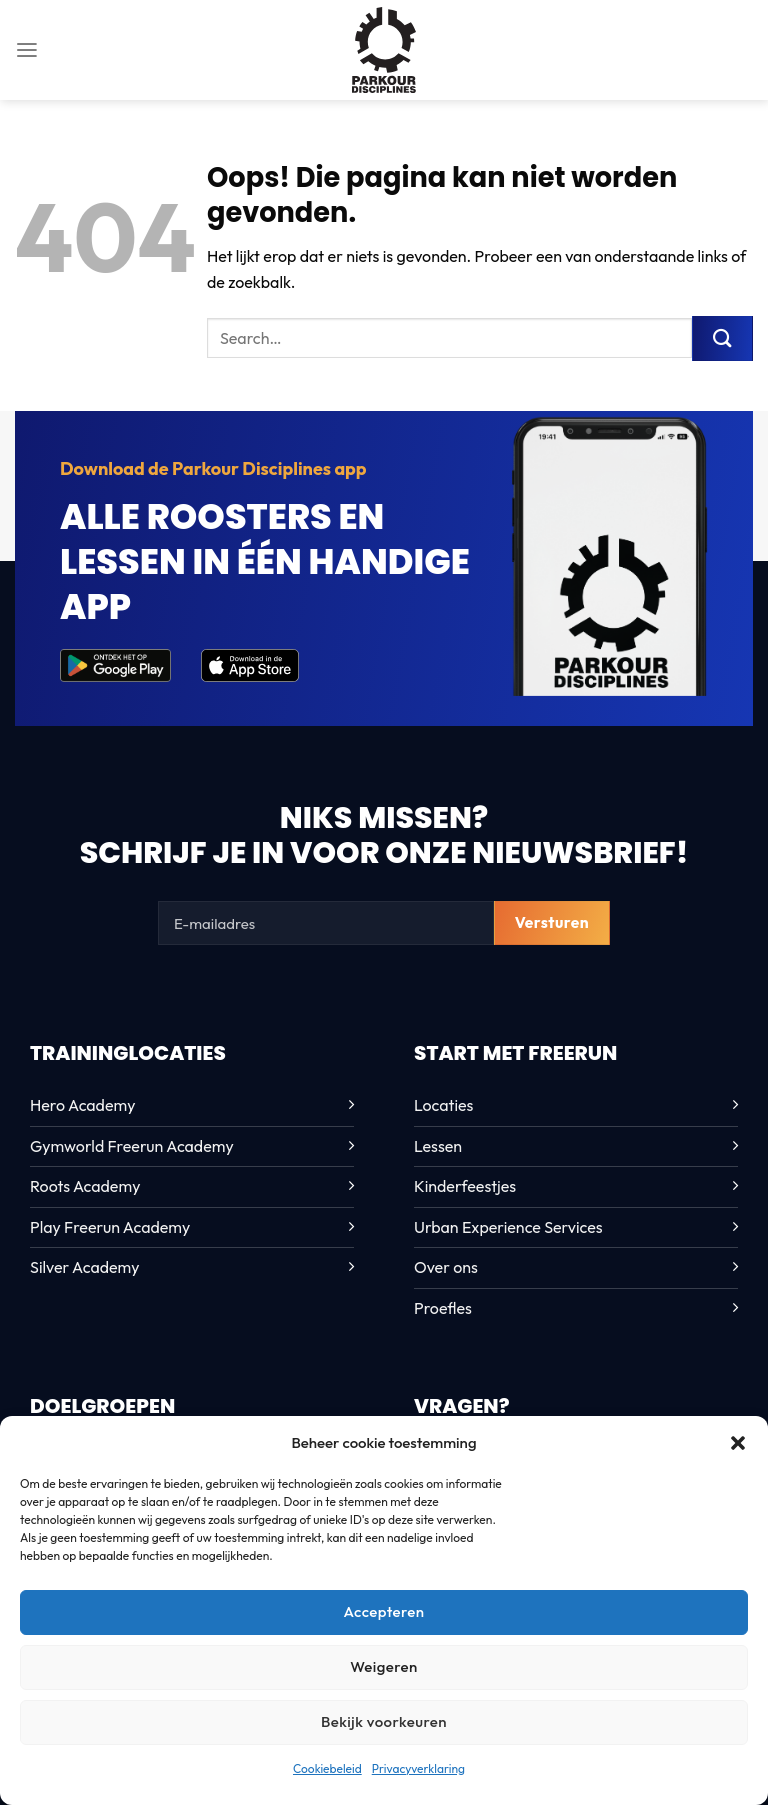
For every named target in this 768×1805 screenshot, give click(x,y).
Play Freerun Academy (110, 1227)
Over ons (446, 1267)
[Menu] (27, 49)
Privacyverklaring (418, 1768)
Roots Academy (85, 1186)
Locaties (443, 1105)
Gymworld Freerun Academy (132, 1146)
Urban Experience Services (508, 1227)
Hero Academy (82, 1105)
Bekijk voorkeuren (384, 1721)
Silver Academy (85, 1267)
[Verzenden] (722, 338)
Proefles (443, 1308)
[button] (738, 1443)
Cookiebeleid (327, 1768)
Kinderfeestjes (465, 1186)
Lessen (438, 1146)
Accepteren (383, 1611)
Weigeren (384, 1666)
